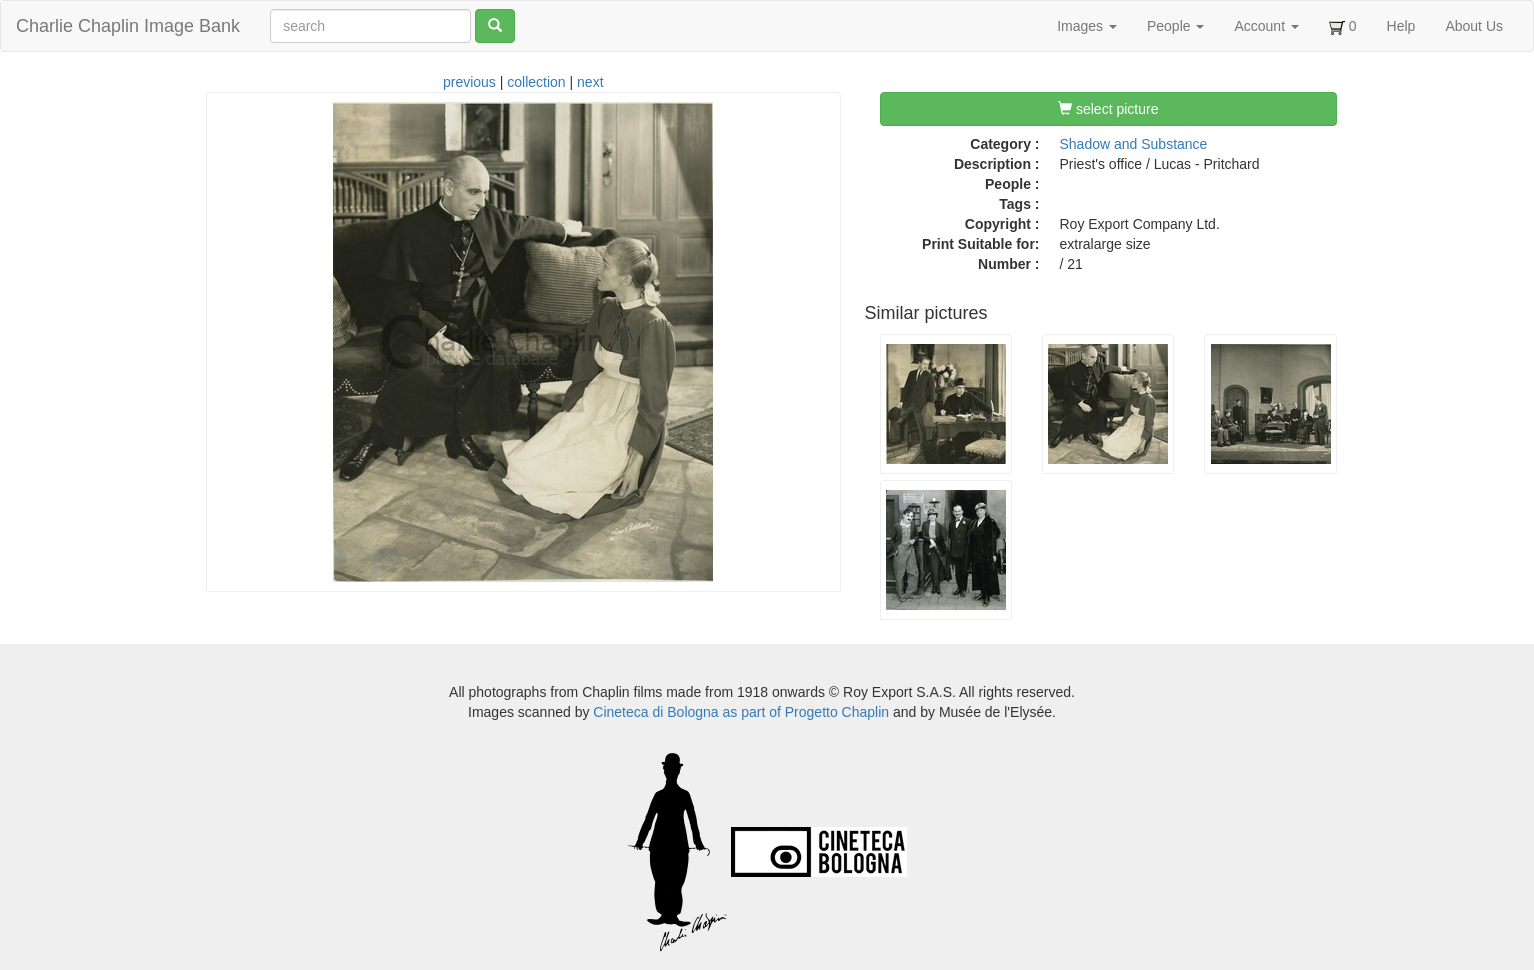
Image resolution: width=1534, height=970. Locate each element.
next (590, 82)
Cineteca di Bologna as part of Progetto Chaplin (741, 712)
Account (1266, 26)
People (1175, 26)
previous (469, 82)
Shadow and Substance (1134, 144)
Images (1087, 26)
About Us (1474, 26)
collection (536, 82)
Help (1401, 26)
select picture (1108, 109)
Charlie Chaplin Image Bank (128, 26)
